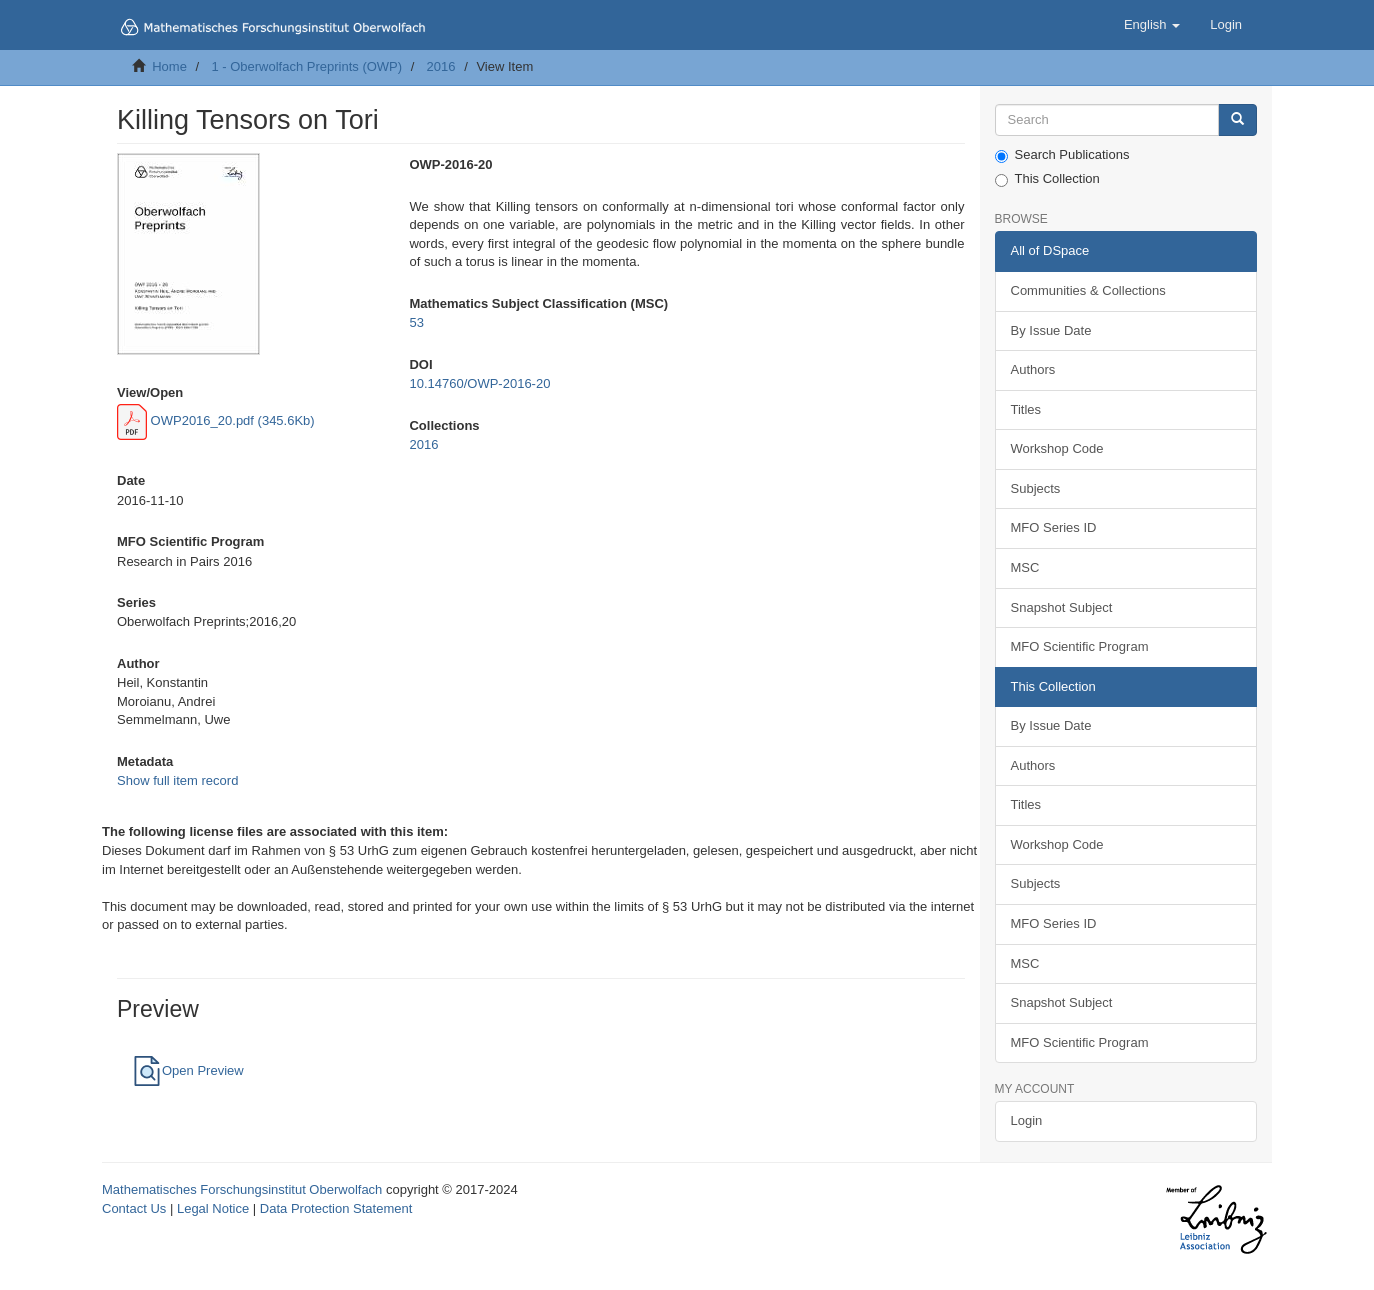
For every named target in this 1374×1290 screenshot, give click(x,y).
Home (169, 66)
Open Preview (188, 1070)
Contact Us (134, 1208)
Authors (1033, 369)
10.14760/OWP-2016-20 (479, 383)
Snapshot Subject (1062, 607)
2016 (441, 66)
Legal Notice (213, 1208)
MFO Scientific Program (1080, 646)
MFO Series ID (1054, 527)
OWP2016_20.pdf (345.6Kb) (216, 420)
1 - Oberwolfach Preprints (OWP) (306, 66)
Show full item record (177, 780)
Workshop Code (1057, 448)
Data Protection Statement (336, 1208)
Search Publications (1062, 155)
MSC (1025, 567)
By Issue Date (1051, 330)
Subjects (1036, 488)
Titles (1026, 409)
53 (416, 322)
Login (1027, 1120)
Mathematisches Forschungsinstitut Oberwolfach (242, 1189)
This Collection (1047, 179)
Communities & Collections (1088, 290)
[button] (1152, 25)
